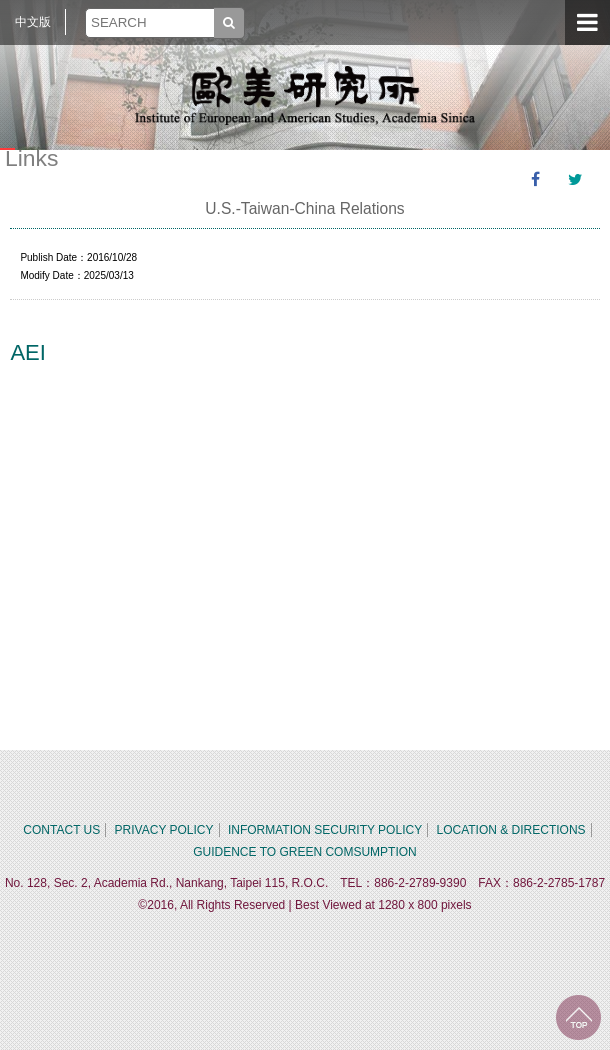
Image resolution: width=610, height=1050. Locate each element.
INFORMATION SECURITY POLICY (325, 830)
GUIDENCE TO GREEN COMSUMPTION (305, 852)
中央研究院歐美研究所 (305, 95)
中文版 (33, 22)
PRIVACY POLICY (164, 830)
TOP (578, 1017)
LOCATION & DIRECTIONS (510, 830)
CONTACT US (61, 830)
